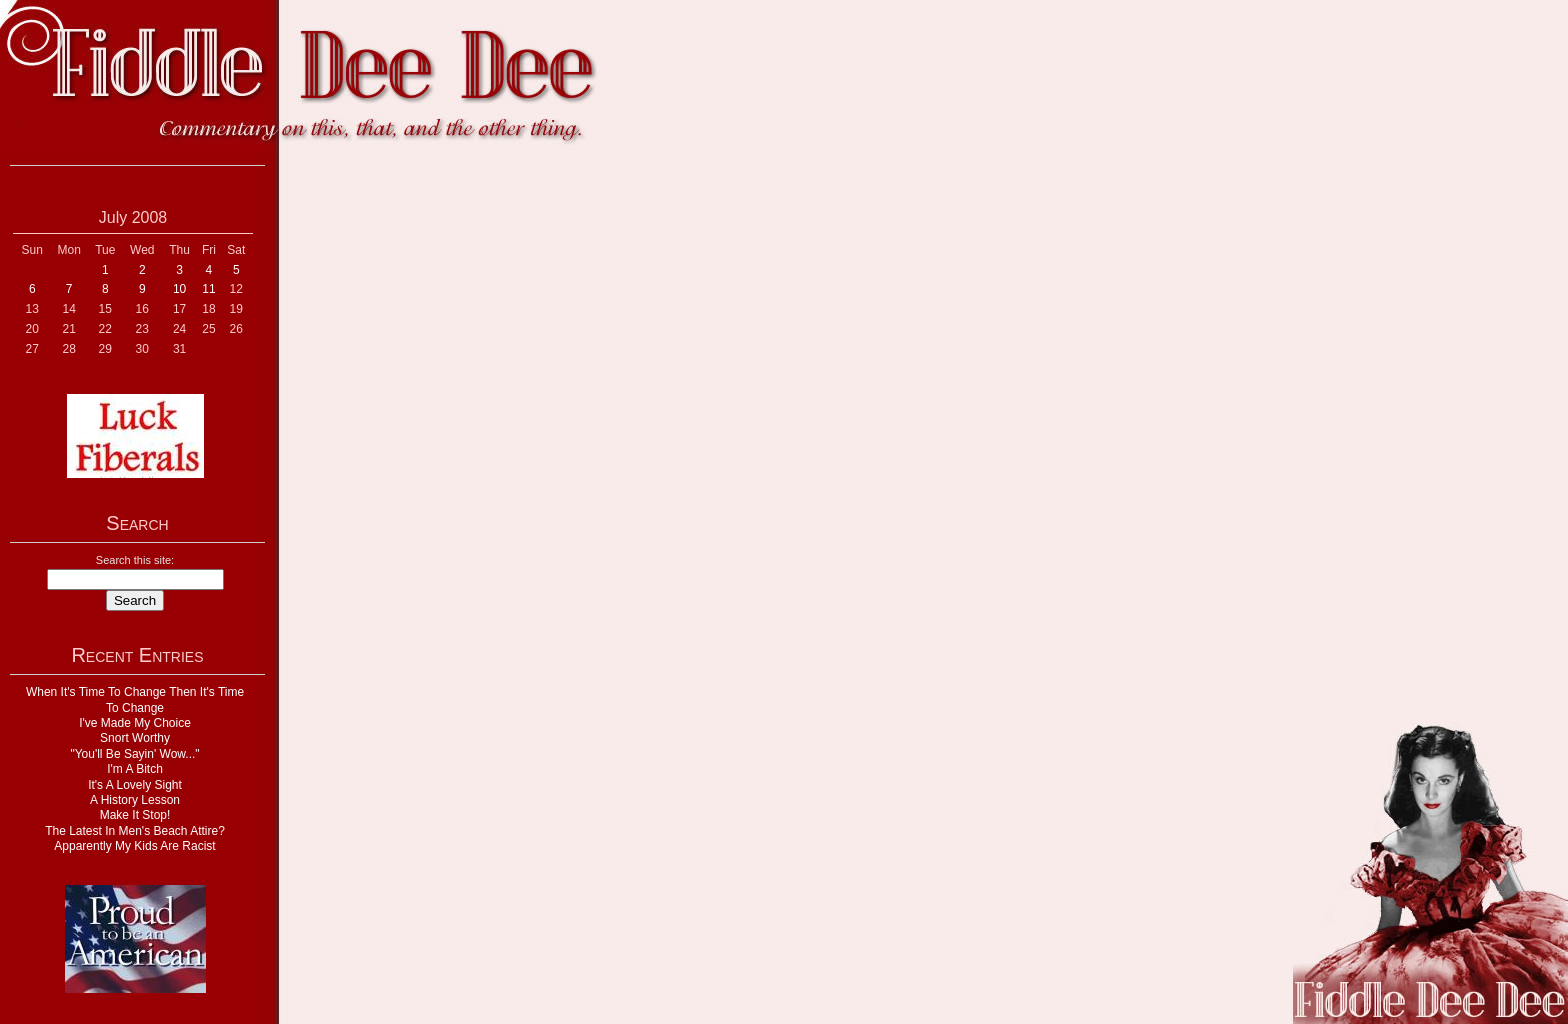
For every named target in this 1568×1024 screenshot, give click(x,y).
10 (179, 289)
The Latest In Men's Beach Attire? (135, 831)
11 (208, 289)
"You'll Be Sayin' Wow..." (134, 754)
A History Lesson (135, 800)
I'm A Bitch (135, 769)
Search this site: (135, 560)
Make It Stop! (135, 815)
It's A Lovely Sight (135, 785)
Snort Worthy (135, 738)
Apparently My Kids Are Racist (134, 846)
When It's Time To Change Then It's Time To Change (135, 699)
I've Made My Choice (135, 723)
